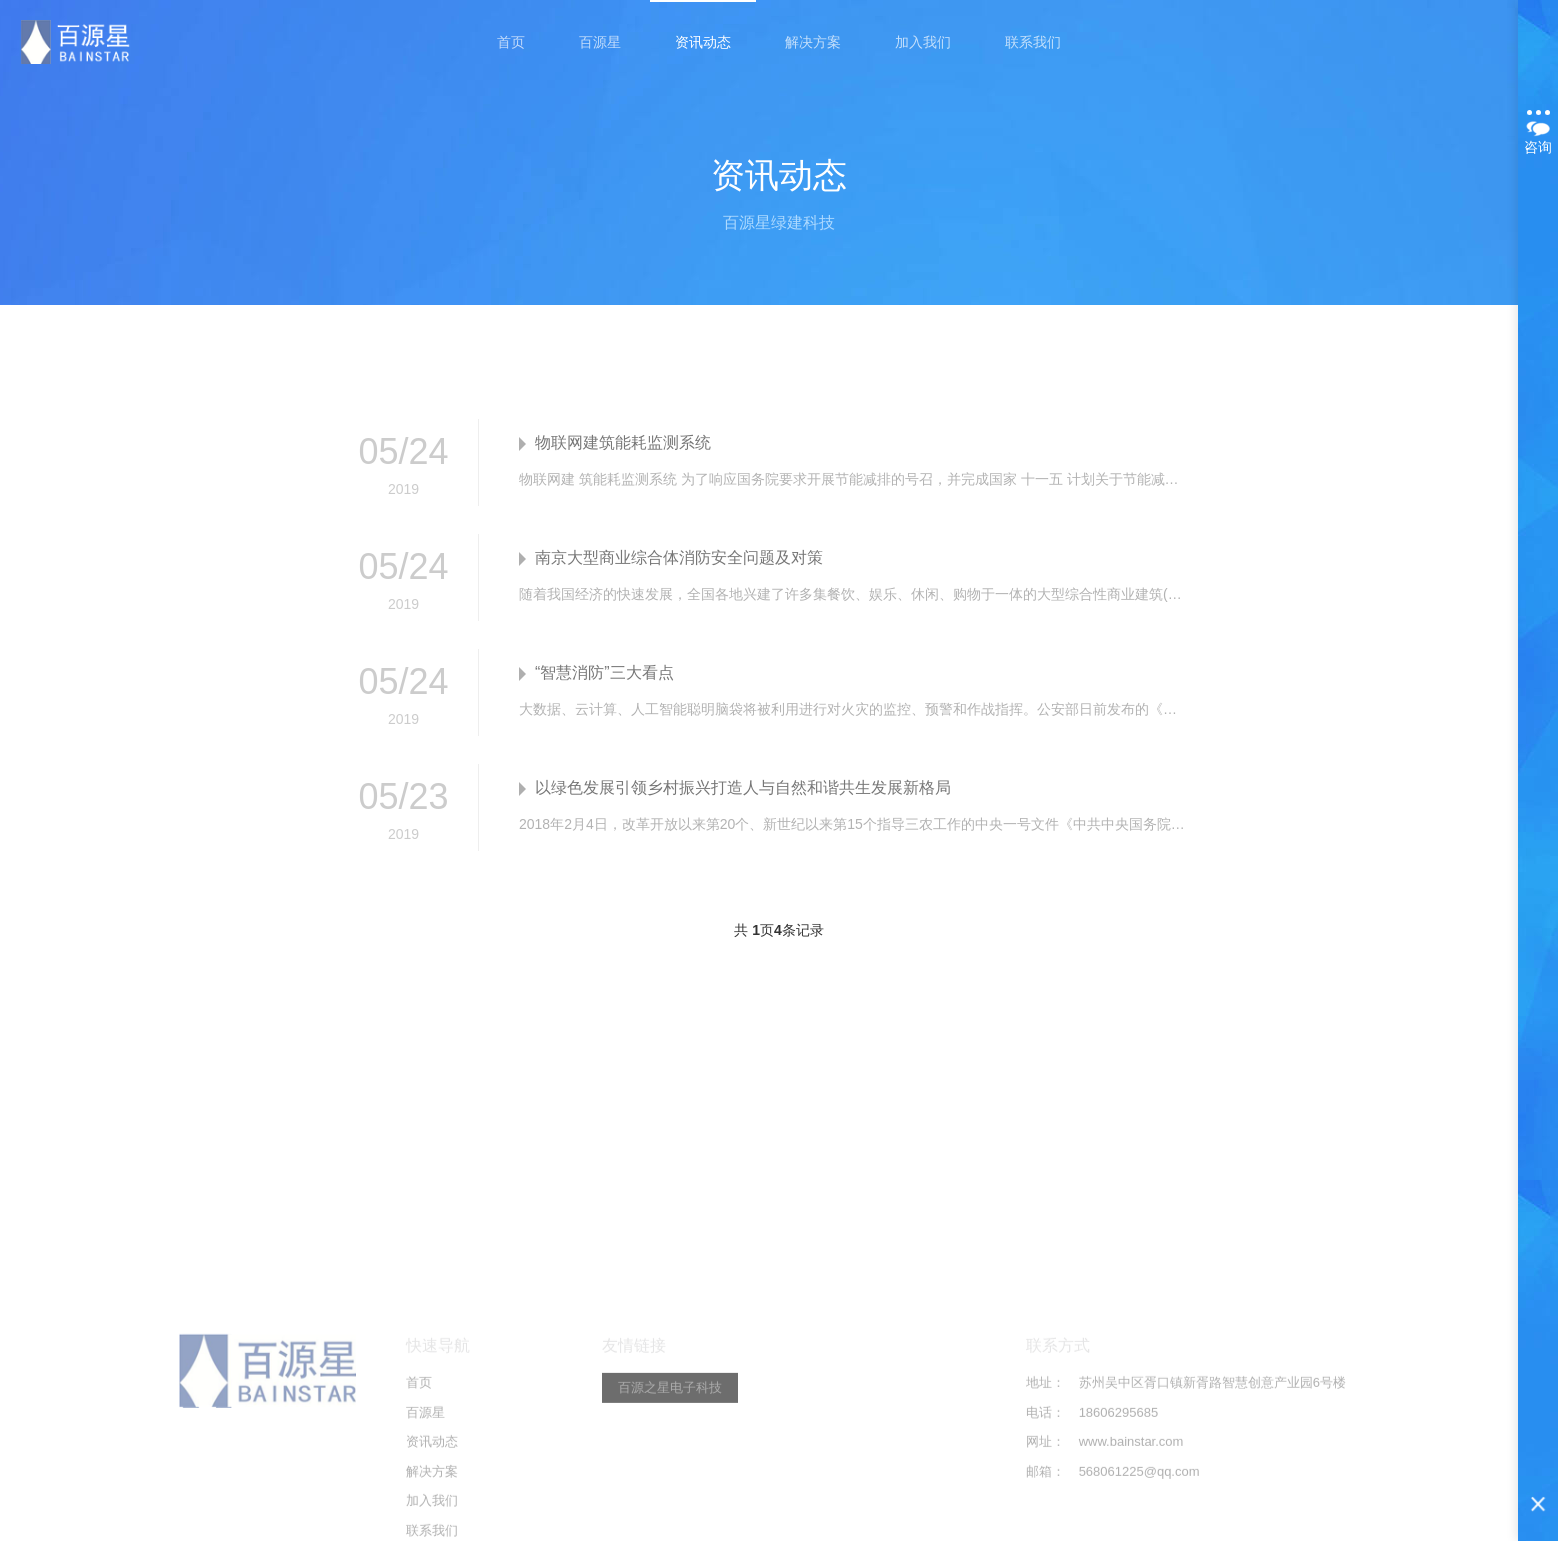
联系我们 (1033, 42)
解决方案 (813, 42)
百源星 (600, 42)
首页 (511, 42)
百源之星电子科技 (670, 1510)
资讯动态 (703, 42)
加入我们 (923, 42)
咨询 (1538, 132)
